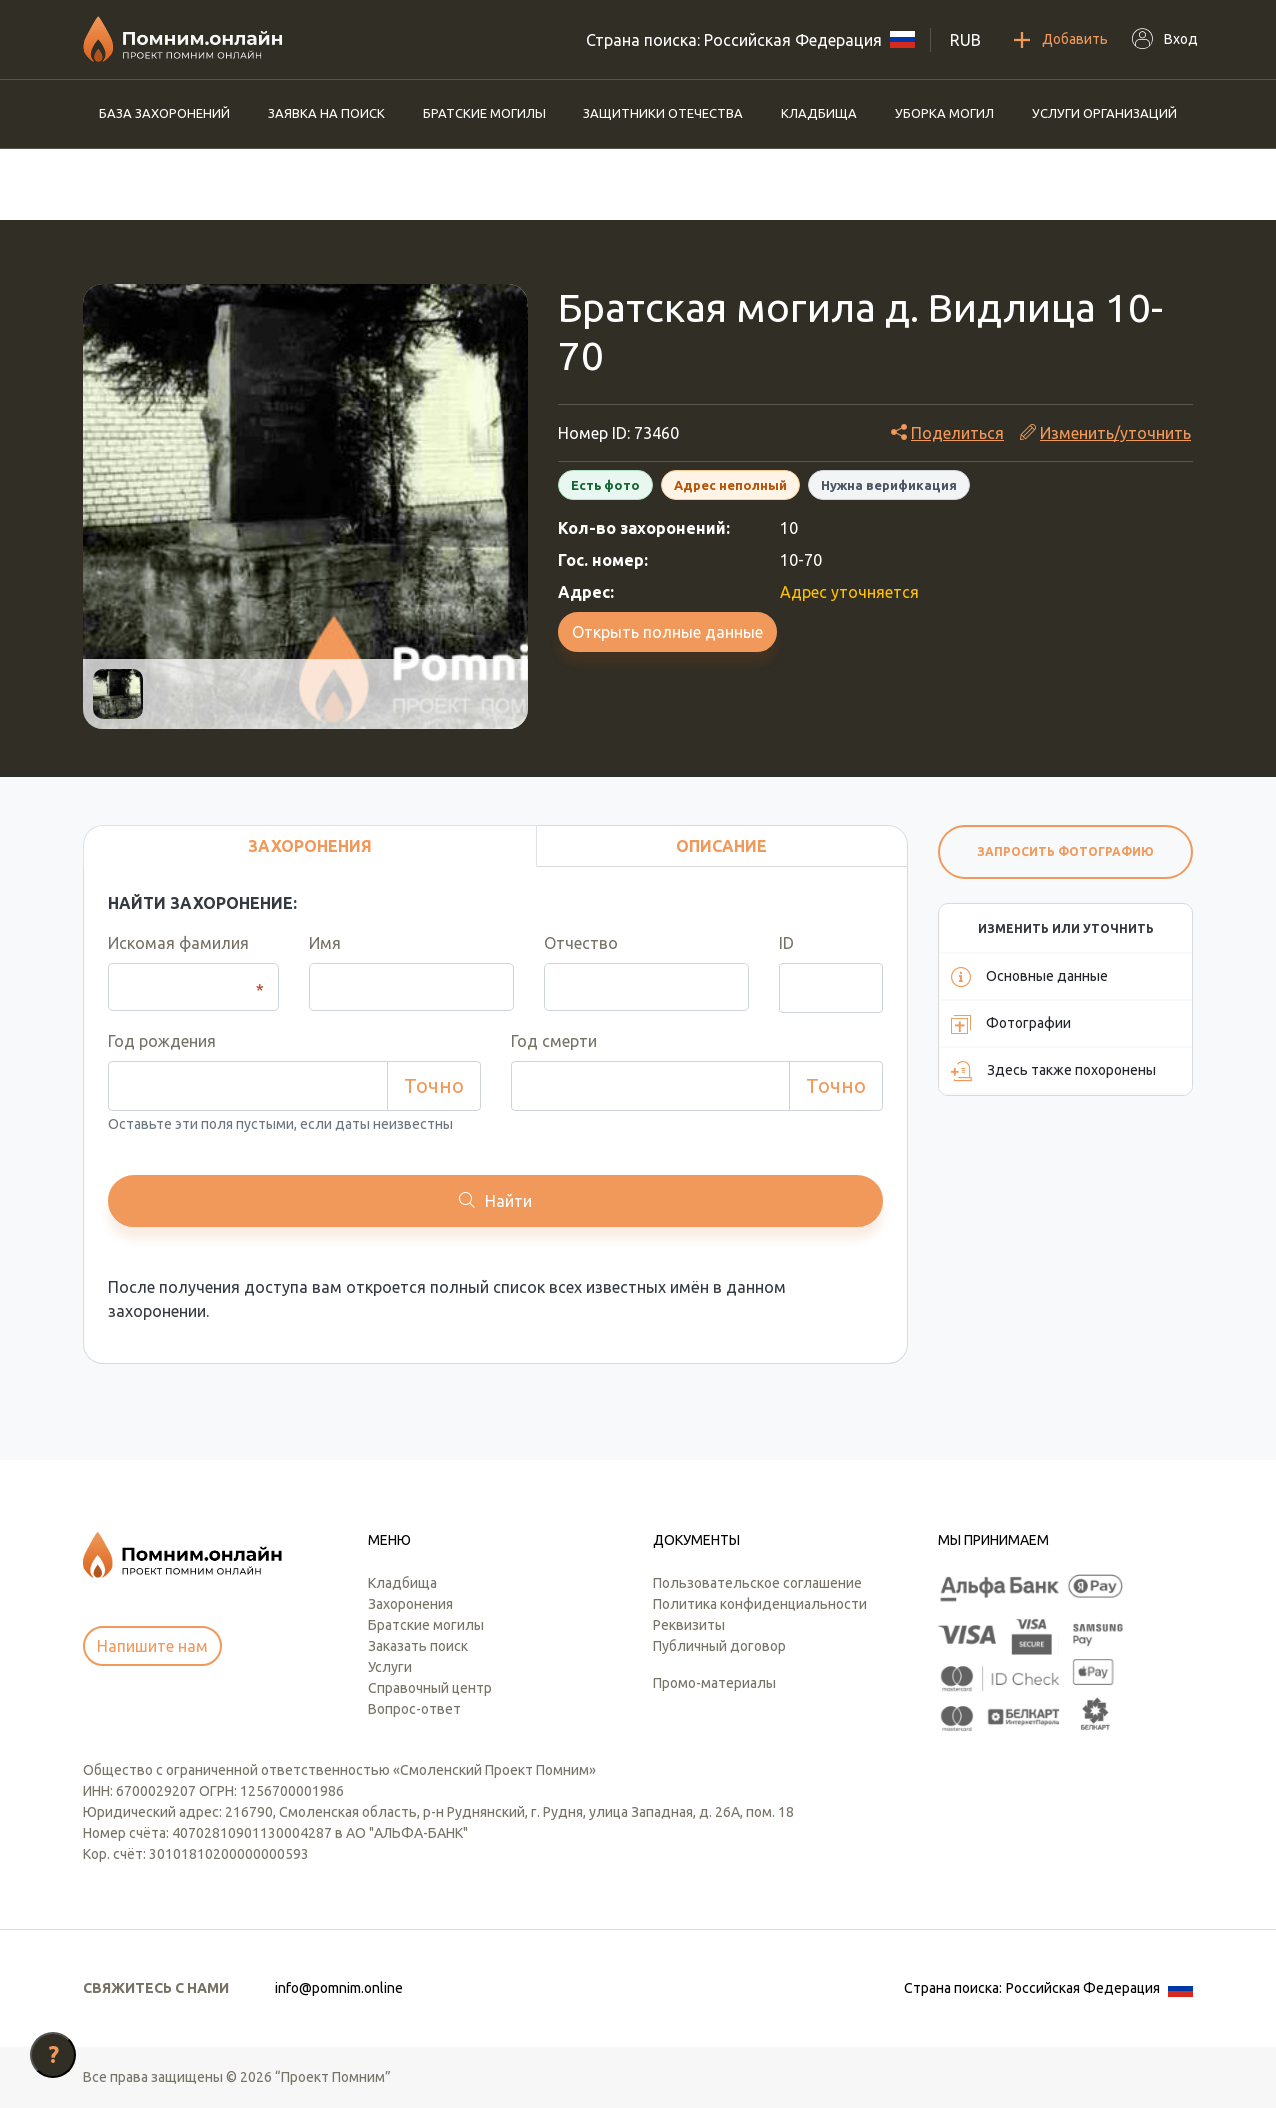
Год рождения (162, 1041)
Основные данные (1029, 977)
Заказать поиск (418, 1646)
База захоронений (164, 113)
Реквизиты (689, 1625)
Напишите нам (152, 1646)
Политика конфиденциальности (760, 1604)
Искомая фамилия (178, 943)
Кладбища (819, 113)
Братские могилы (484, 113)
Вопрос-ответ (414, 1709)
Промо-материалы (714, 1683)
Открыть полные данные (667, 632)
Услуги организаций (1104, 113)
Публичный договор (719, 1646)
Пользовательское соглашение (757, 1583)
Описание (721, 846)
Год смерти (554, 1041)
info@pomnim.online (339, 1988)
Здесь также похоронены (1053, 1071)
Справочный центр (430, 1688)
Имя (325, 943)
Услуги (390, 1667)
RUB (965, 40)
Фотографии (1011, 1024)
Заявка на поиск (326, 113)
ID (786, 943)
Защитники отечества (663, 113)
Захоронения (410, 1604)
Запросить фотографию (1065, 851)
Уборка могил (944, 113)
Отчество (581, 943)
